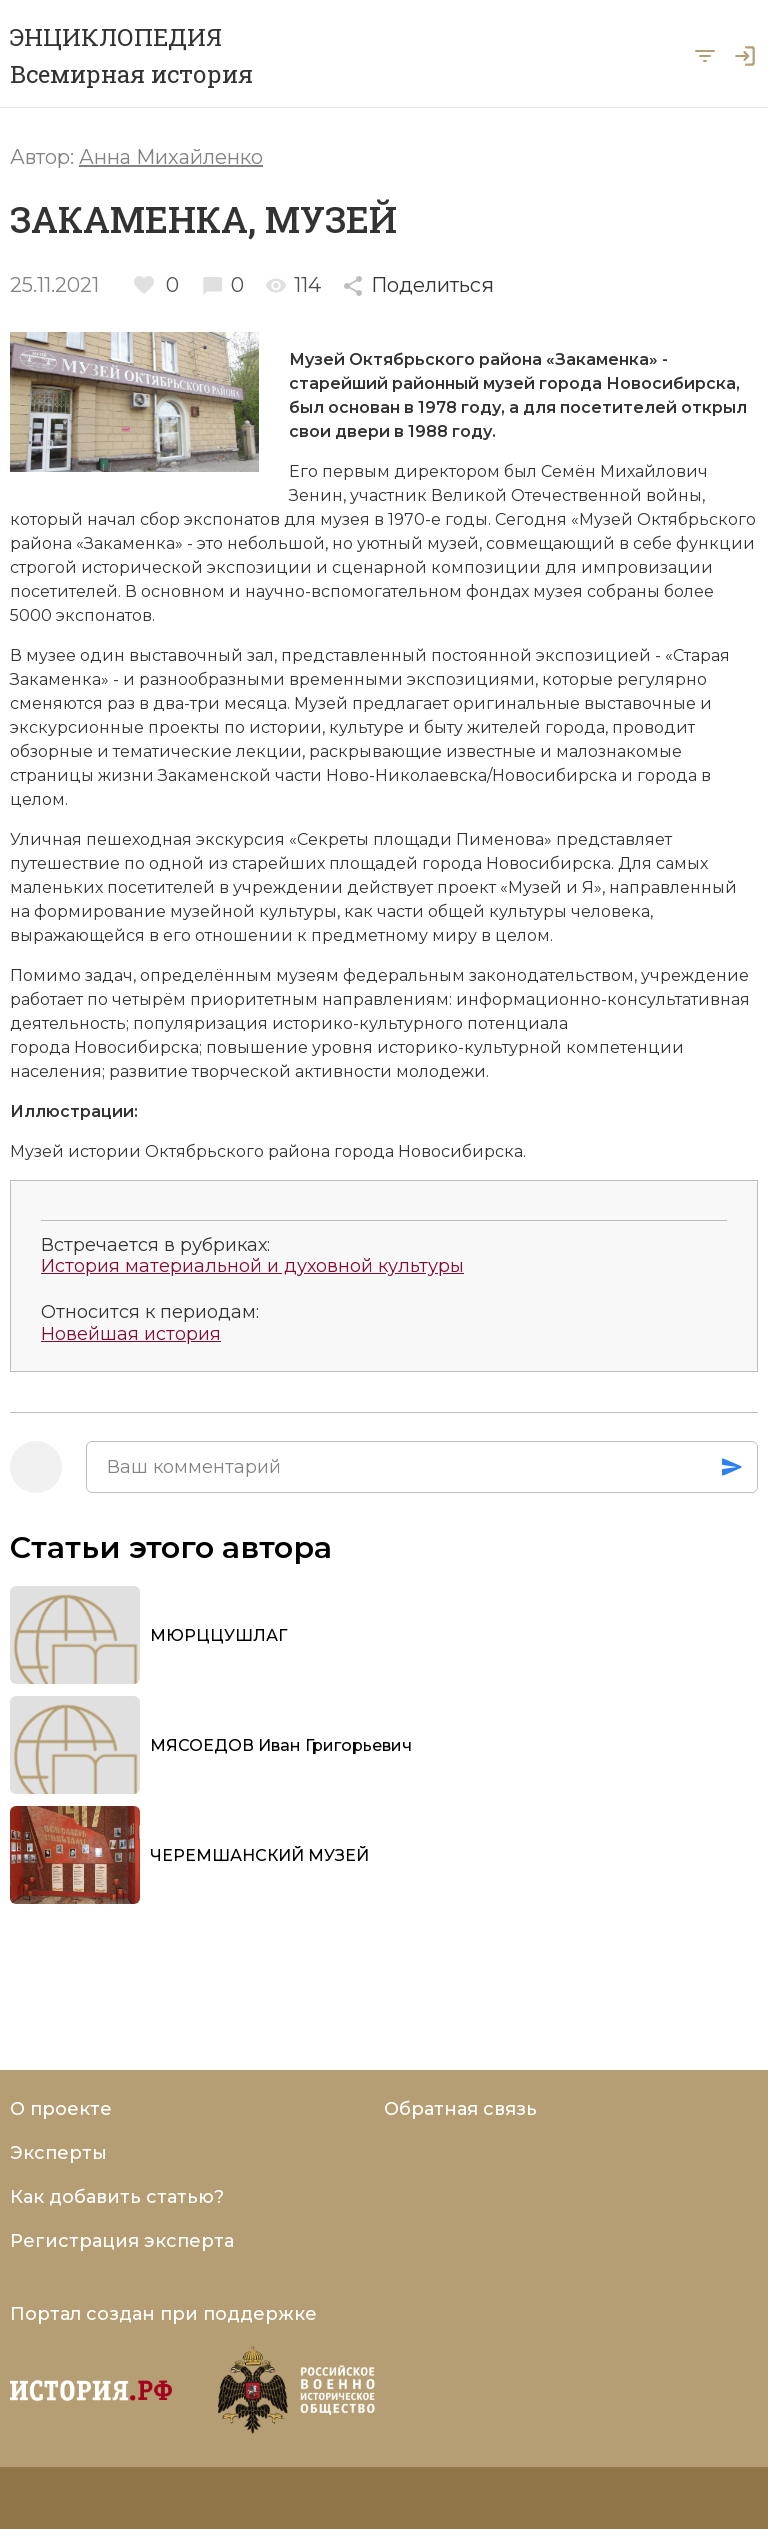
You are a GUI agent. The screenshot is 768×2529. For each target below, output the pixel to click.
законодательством (551, 975)
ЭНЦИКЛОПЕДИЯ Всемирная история (131, 55)
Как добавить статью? (117, 2197)
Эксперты (58, 2153)
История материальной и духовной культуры (252, 1266)
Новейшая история (131, 1334)
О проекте (61, 2109)
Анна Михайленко (171, 157)
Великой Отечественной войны (566, 495)
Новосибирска (671, 383)
